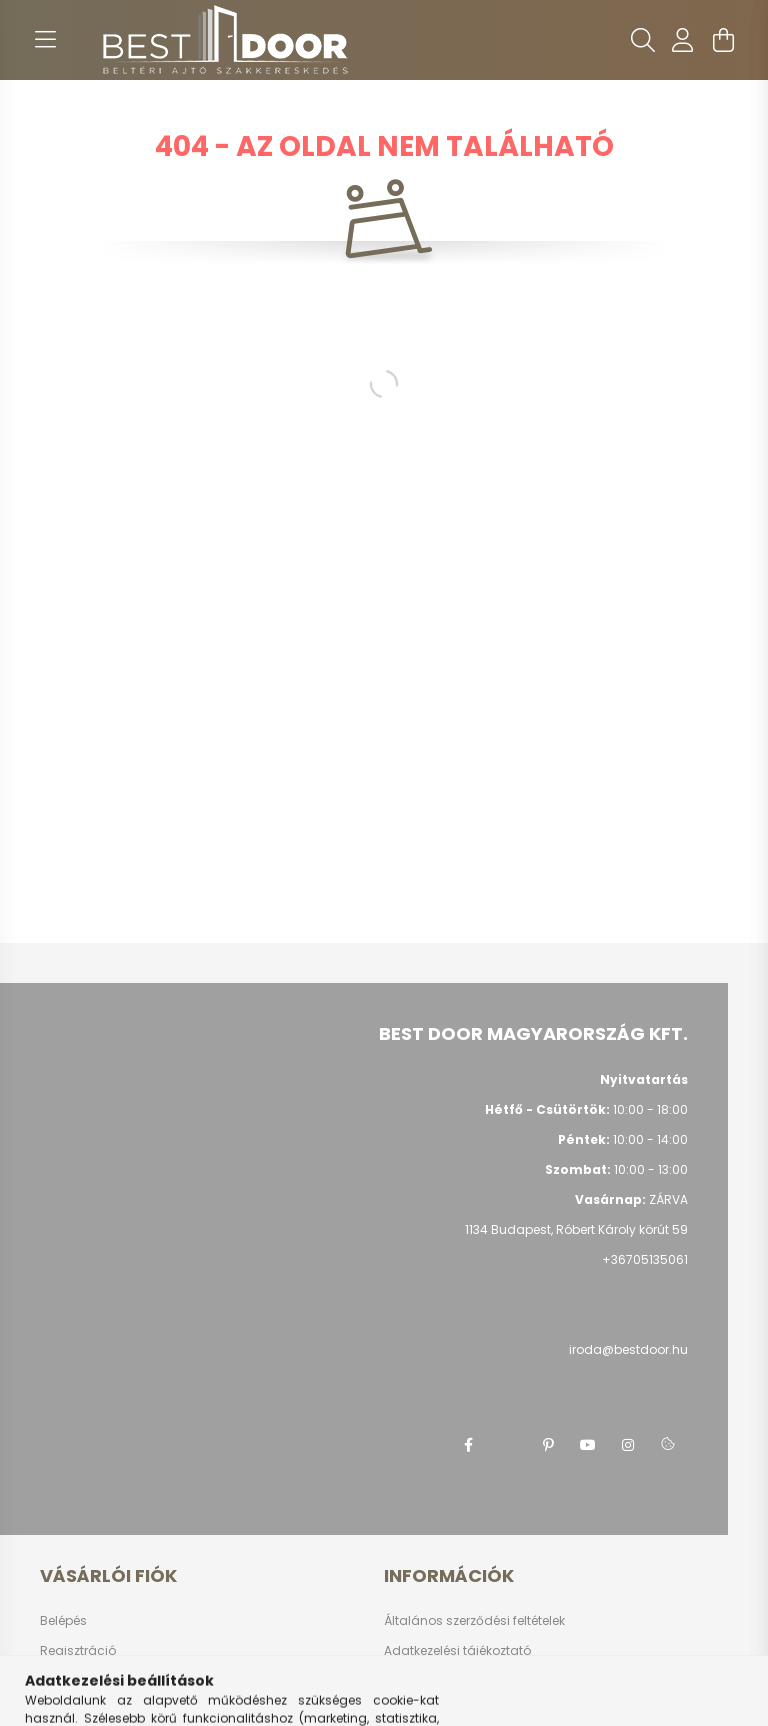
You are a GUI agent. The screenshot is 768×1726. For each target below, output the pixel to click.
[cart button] (723, 40)
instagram (628, 1445)
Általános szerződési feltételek (474, 1621)
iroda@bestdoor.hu (628, 1349)
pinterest (548, 1445)
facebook (468, 1445)
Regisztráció (78, 1651)
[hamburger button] (45, 40)
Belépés (63, 1621)
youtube (588, 1445)
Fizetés (404, 1681)
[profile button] (683, 40)
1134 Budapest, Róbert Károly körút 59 (576, 1229)
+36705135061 (645, 1259)
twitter (508, 1445)
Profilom (64, 1681)
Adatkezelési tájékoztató (457, 1651)
